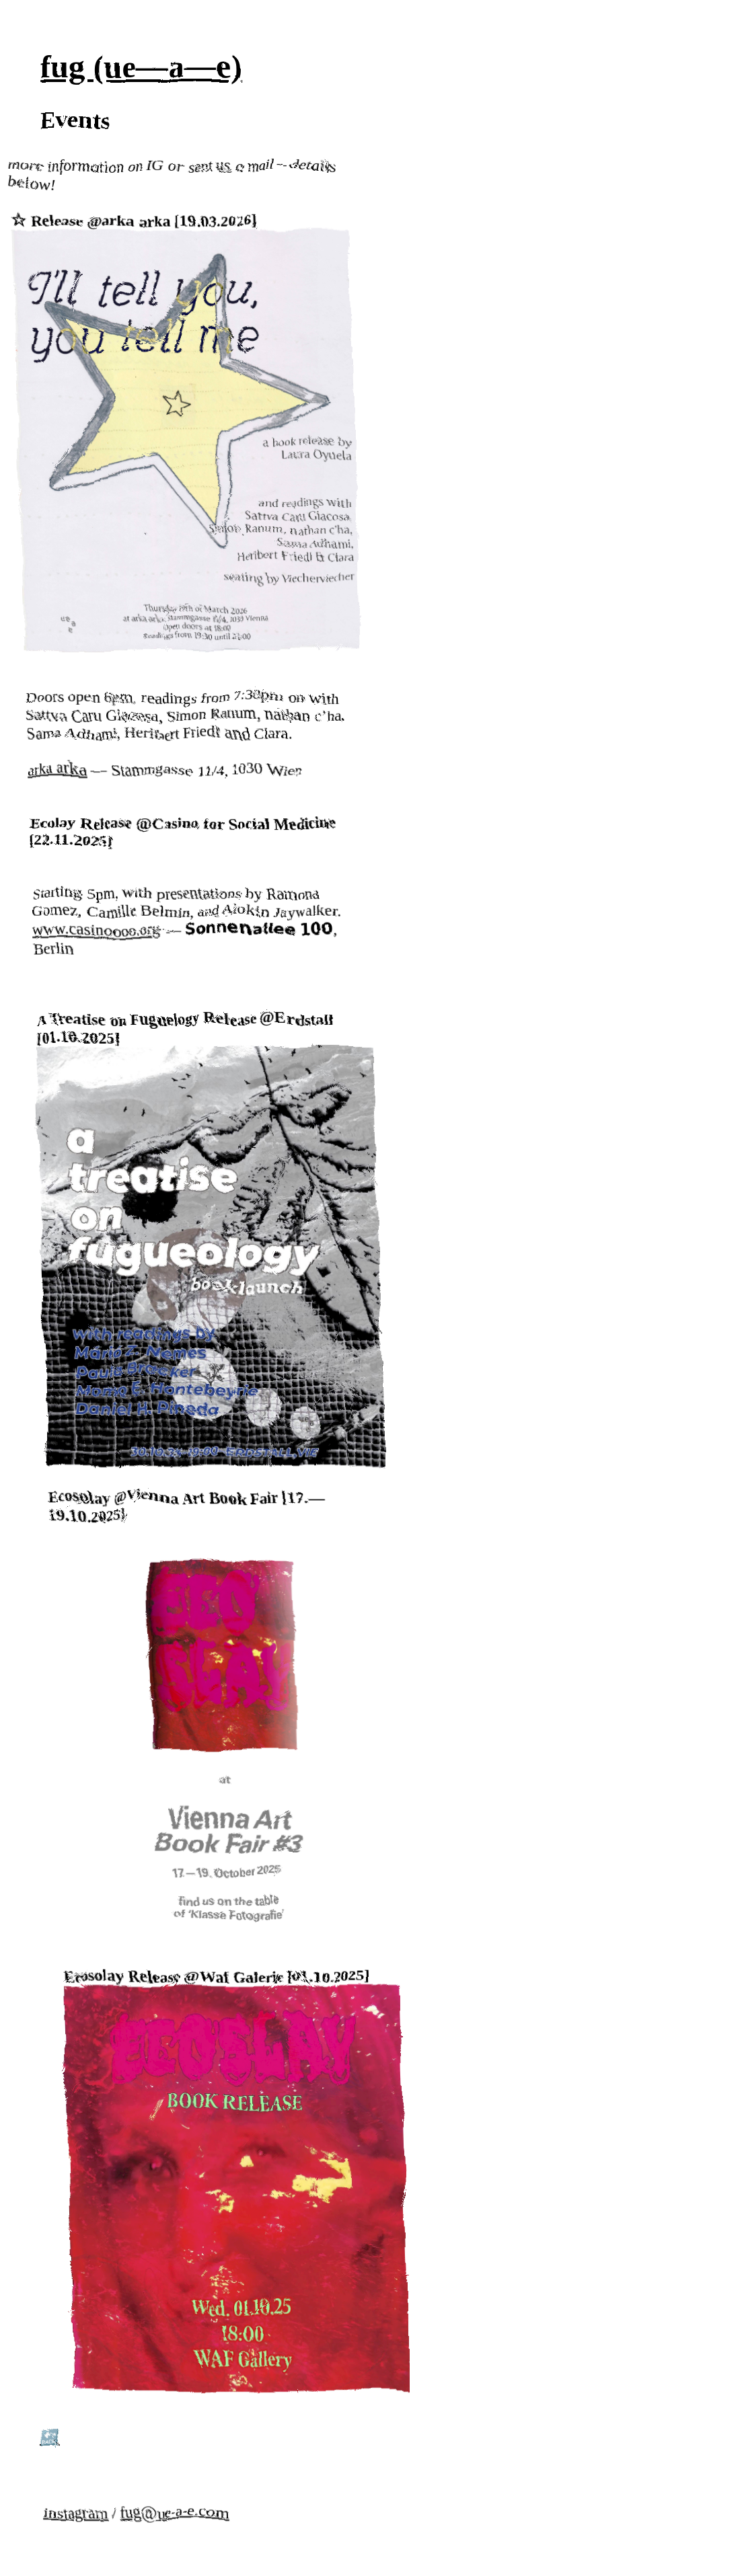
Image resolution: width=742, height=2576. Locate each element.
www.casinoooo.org (100, 925)
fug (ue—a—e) (138, 63)
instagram (68, 2506)
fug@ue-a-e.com (166, 2506)
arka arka (66, 765)
